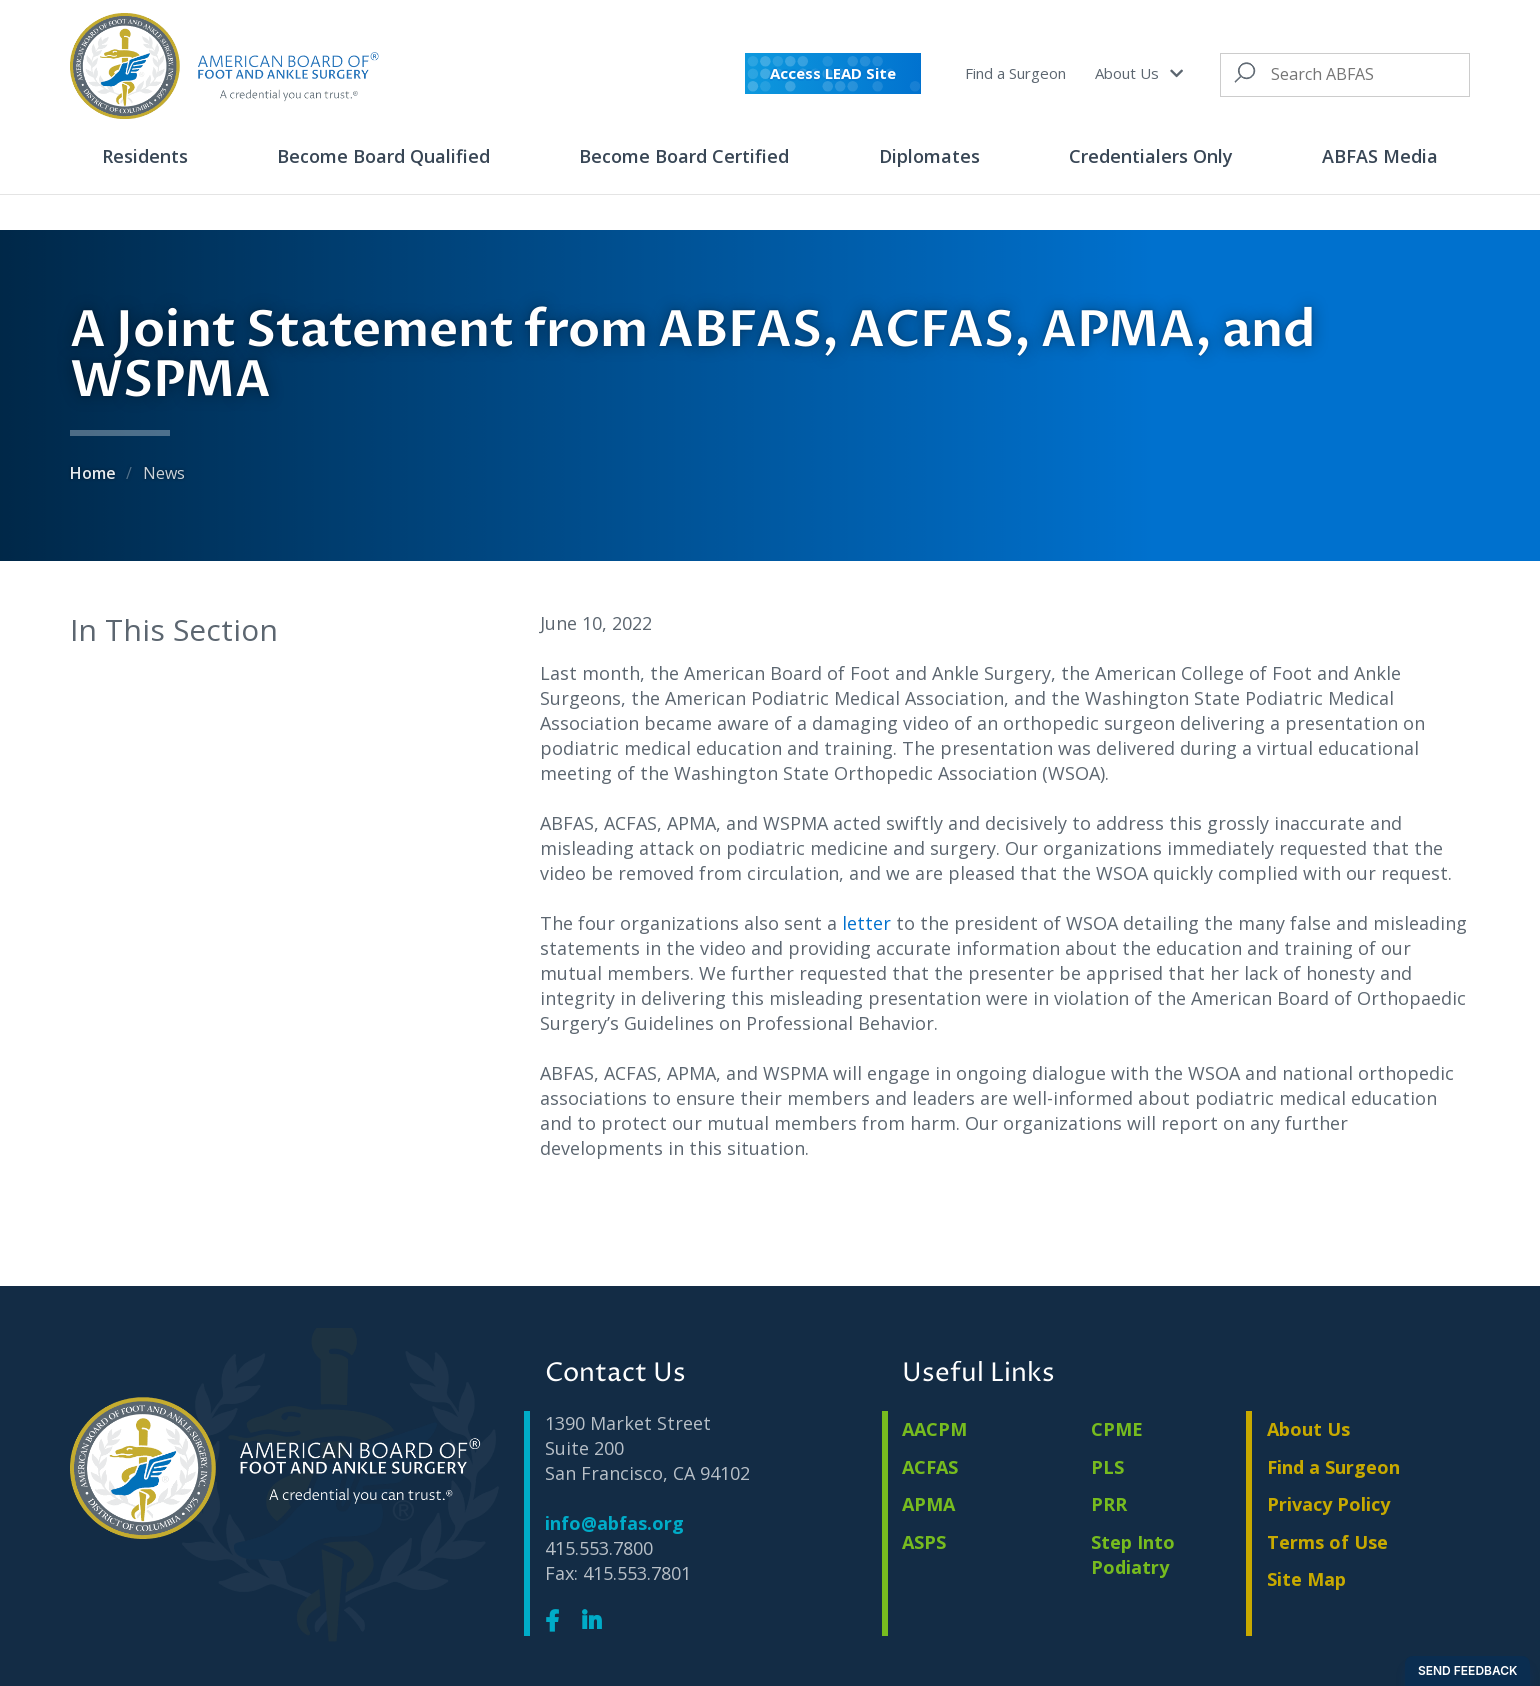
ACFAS (930, 1467)
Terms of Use (1327, 1542)
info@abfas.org (614, 1523)
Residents (145, 156)
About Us (1138, 73)
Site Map (1306, 1579)
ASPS (924, 1542)
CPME (1117, 1429)
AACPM (934, 1429)
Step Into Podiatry (1133, 1554)
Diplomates (929, 156)
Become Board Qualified (383, 156)
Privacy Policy (1328, 1504)
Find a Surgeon (1015, 73)
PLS (1107, 1467)
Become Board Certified (684, 156)
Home (95, 473)
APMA (928, 1504)
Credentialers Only (1151, 156)
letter (866, 923)
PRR (1109, 1504)
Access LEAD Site (833, 73)
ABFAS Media (1380, 156)
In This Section (174, 629)
